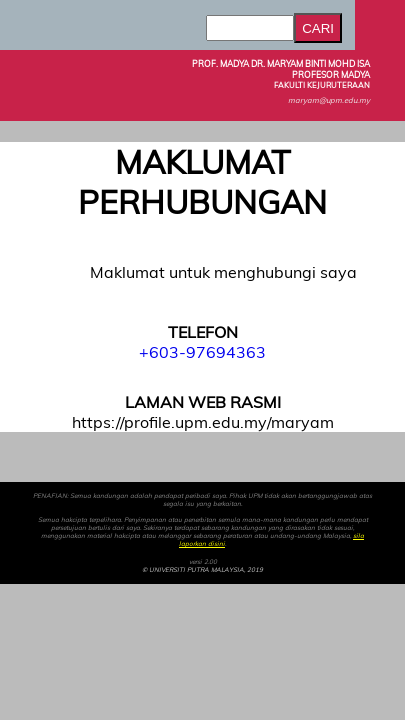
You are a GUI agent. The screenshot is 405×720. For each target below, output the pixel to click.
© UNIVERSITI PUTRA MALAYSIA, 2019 (202, 570)
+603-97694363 (202, 352)
